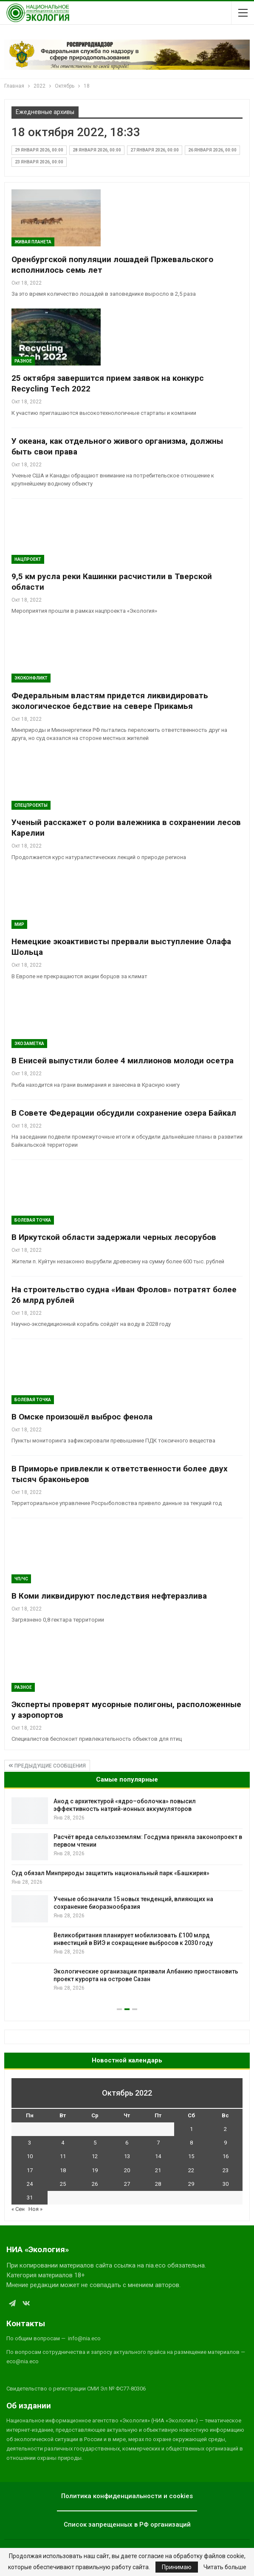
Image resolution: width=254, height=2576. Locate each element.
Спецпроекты (31, 805)
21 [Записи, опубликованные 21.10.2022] (158, 2170)
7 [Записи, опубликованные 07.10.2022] (158, 2142)
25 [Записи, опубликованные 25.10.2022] (63, 2184)
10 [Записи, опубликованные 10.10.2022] (30, 2156)
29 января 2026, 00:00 (39, 150)
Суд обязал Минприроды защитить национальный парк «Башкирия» (110, 1873)
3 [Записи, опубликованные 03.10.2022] (29, 2142)
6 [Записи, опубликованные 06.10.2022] (126, 2142)
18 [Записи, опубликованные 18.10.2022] (63, 2170)
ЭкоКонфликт (31, 678)
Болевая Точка (32, 1220)
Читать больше (224, 2567)
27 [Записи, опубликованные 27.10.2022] (127, 2184)
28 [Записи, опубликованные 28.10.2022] (158, 2184)
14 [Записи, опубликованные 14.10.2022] (158, 2156)
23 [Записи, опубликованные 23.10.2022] (226, 2170)
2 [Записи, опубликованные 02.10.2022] (225, 2129)
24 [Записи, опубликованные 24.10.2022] (30, 2184)
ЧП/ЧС (21, 1578)
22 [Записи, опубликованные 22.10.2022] (191, 2170)
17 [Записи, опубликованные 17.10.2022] (30, 2170)
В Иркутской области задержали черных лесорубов (113, 1237)
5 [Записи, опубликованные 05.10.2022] (94, 2142)
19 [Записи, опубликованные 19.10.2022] (95, 2170)
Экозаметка (29, 1043)
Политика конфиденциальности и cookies (127, 2496)
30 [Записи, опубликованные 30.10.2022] (226, 2184)
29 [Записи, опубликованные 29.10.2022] (191, 2184)
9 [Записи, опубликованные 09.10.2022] (225, 2142)
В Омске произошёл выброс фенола (81, 1417)
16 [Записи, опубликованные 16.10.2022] (226, 2156)
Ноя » (35, 2209)
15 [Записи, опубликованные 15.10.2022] (191, 2156)
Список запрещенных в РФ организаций (127, 2524)
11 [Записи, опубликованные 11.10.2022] (63, 2156)
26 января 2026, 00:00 (212, 150)
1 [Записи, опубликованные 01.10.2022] (191, 2129)
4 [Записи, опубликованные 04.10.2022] (62, 2142)
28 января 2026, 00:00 (97, 150)
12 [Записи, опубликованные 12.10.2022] (95, 2156)
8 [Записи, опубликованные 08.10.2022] (191, 2142)
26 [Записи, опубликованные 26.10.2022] (95, 2184)
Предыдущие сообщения (47, 1766)
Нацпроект (27, 559)
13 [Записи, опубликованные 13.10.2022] (127, 2156)
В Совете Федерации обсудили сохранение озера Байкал (123, 1113)
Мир (19, 924)
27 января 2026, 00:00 (154, 150)
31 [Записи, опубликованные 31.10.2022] (30, 2197)
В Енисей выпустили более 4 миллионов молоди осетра (122, 1060)
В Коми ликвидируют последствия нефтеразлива (109, 1596)
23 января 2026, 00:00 (39, 162)
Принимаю (177, 2567)
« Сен (18, 2209)
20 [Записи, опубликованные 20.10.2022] (127, 2170)
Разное (23, 361)
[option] (127, 1896)
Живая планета (32, 242)
